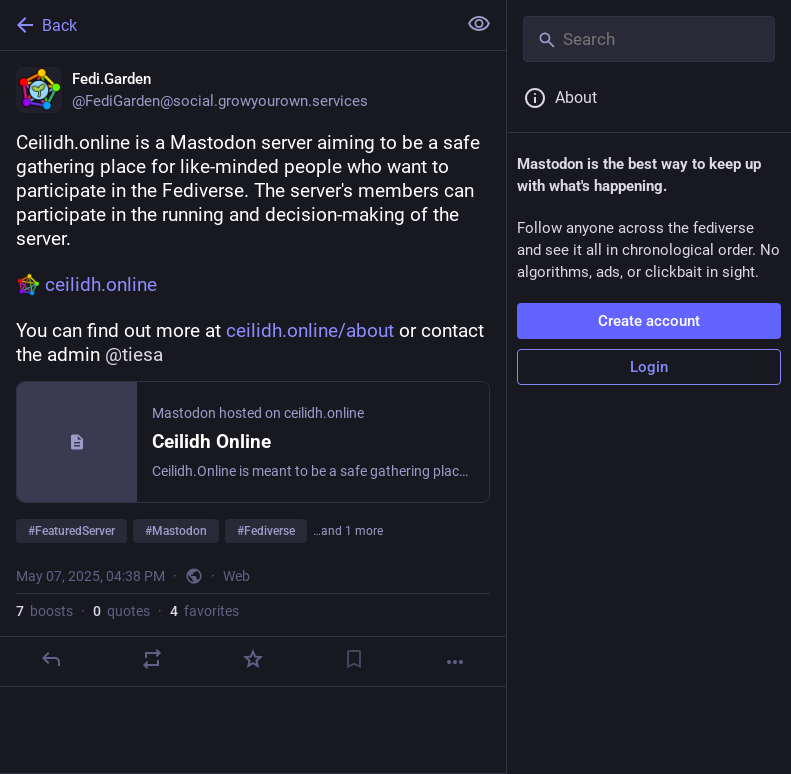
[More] (455, 662)
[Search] (649, 39)
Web (236, 576)
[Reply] (51, 659)
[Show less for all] (479, 24)
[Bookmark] (354, 659)
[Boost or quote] (152, 659)
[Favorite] (253, 659)
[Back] (226, 25)
